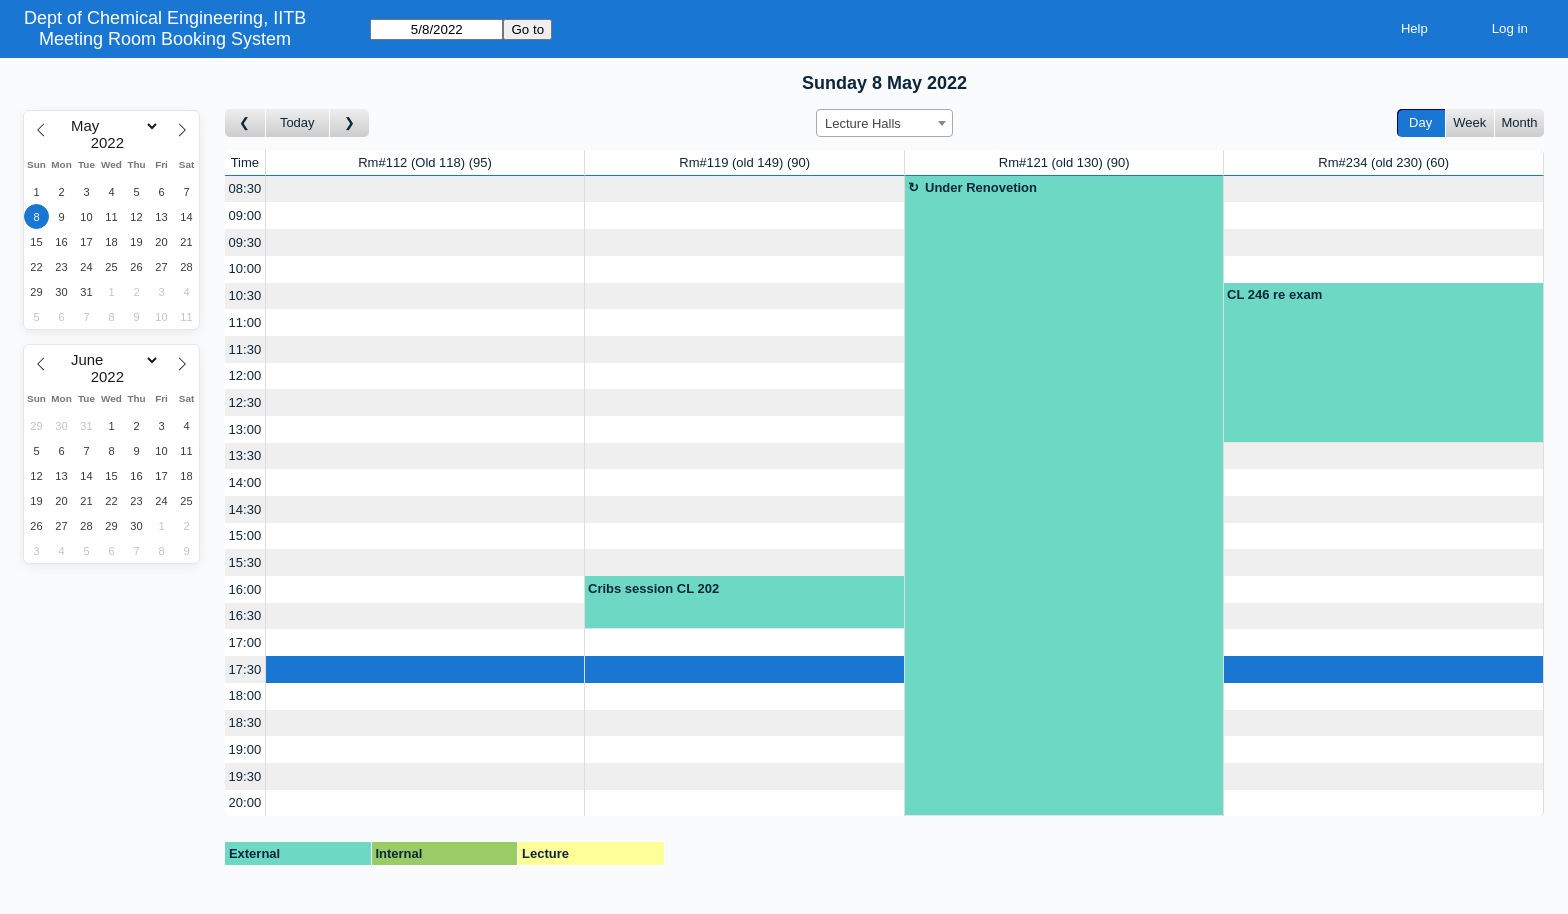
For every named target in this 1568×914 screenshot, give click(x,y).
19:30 (245, 776)
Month (1519, 122)
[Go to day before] (245, 123)
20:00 (245, 802)
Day (1420, 122)
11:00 (245, 322)
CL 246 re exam (1274, 294)
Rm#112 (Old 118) (425, 162)
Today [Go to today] (297, 122)
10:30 (245, 295)
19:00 (245, 749)
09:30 (245, 242)
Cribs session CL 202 (653, 588)
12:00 (245, 375)
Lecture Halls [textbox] (863, 123)
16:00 (245, 589)
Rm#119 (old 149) (744, 162)
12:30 (245, 402)
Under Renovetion (981, 187)
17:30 (245, 669)
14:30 (245, 509)
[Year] (112, 143)
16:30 (245, 615)
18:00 (245, 695)
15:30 (245, 562)
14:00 (245, 482)
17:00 (245, 642)
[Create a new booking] (425, 189)
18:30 (245, 722)
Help (1414, 28)
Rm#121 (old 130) (1064, 162)
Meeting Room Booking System (165, 39)
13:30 (245, 455)
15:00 (245, 535)
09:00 (245, 215)
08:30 (245, 188)
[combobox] (884, 123)
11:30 (245, 349)
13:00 (245, 429)
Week (1469, 122)
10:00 (245, 268)
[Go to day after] (350, 123)
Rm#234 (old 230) (1383, 162)
